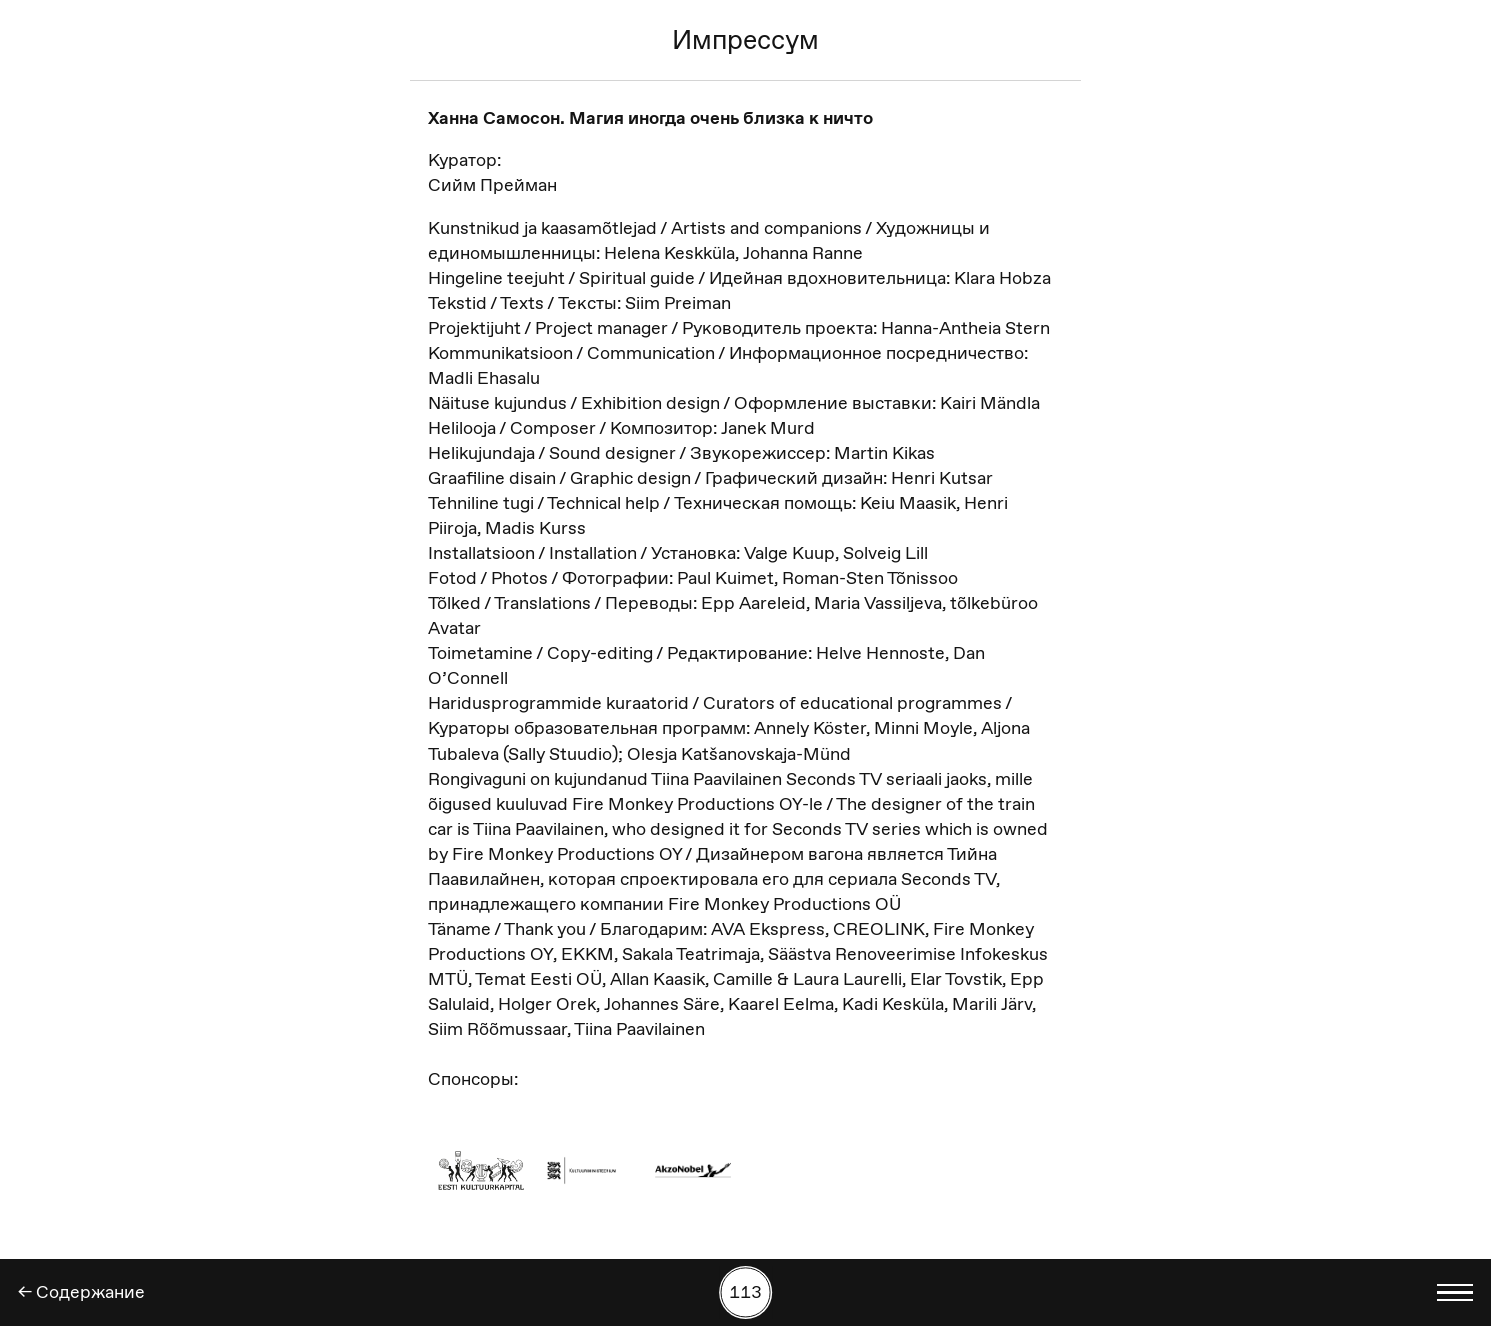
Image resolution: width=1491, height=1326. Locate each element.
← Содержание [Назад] (81, 1292)
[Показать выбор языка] (1455, 1293)
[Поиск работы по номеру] (746, 1293)
